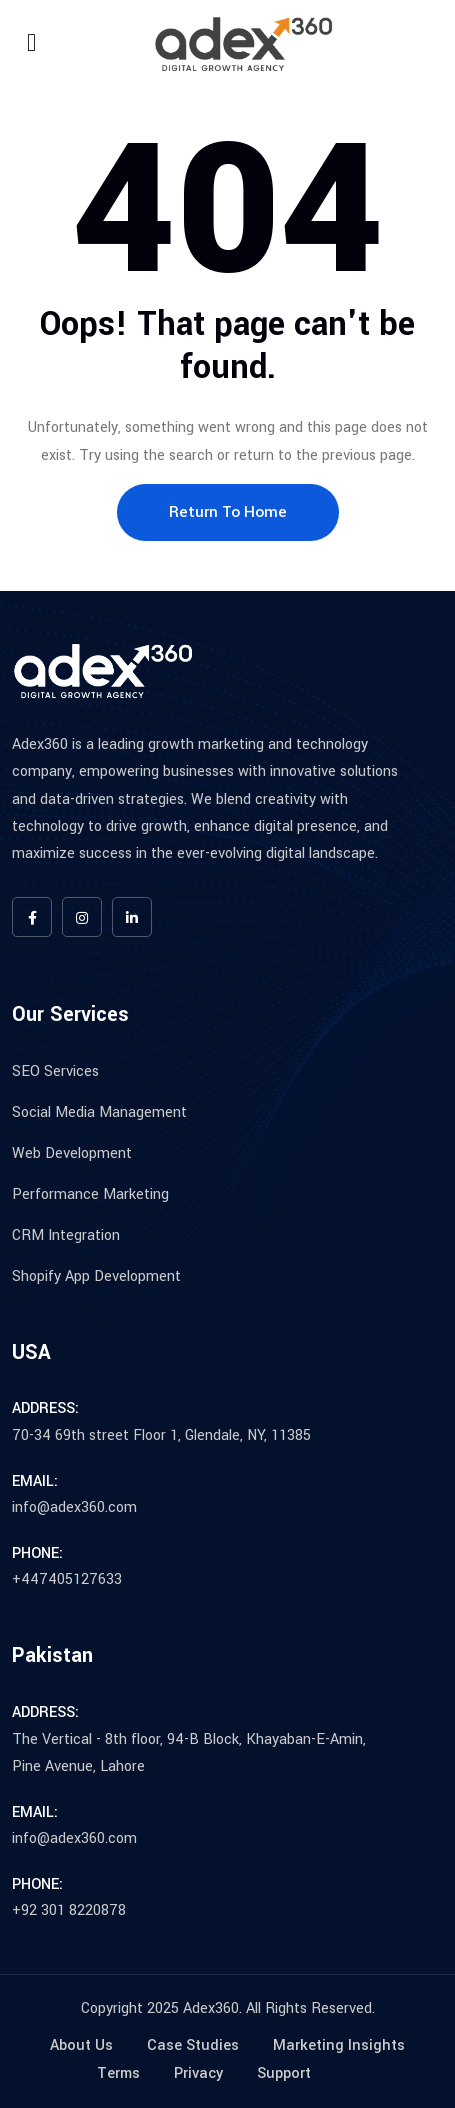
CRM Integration (66, 1235)
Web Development (72, 1153)
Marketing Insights (339, 2045)
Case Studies (193, 2045)
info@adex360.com (74, 1507)
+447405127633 (67, 1579)
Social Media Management (99, 1112)
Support (284, 2073)
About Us (81, 2045)
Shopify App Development (96, 1276)
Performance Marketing (90, 1194)
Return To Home (228, 512)
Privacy (198, 2073)
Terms (118, 2073)
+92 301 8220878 (69, 1910)
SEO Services (55, 1071)
